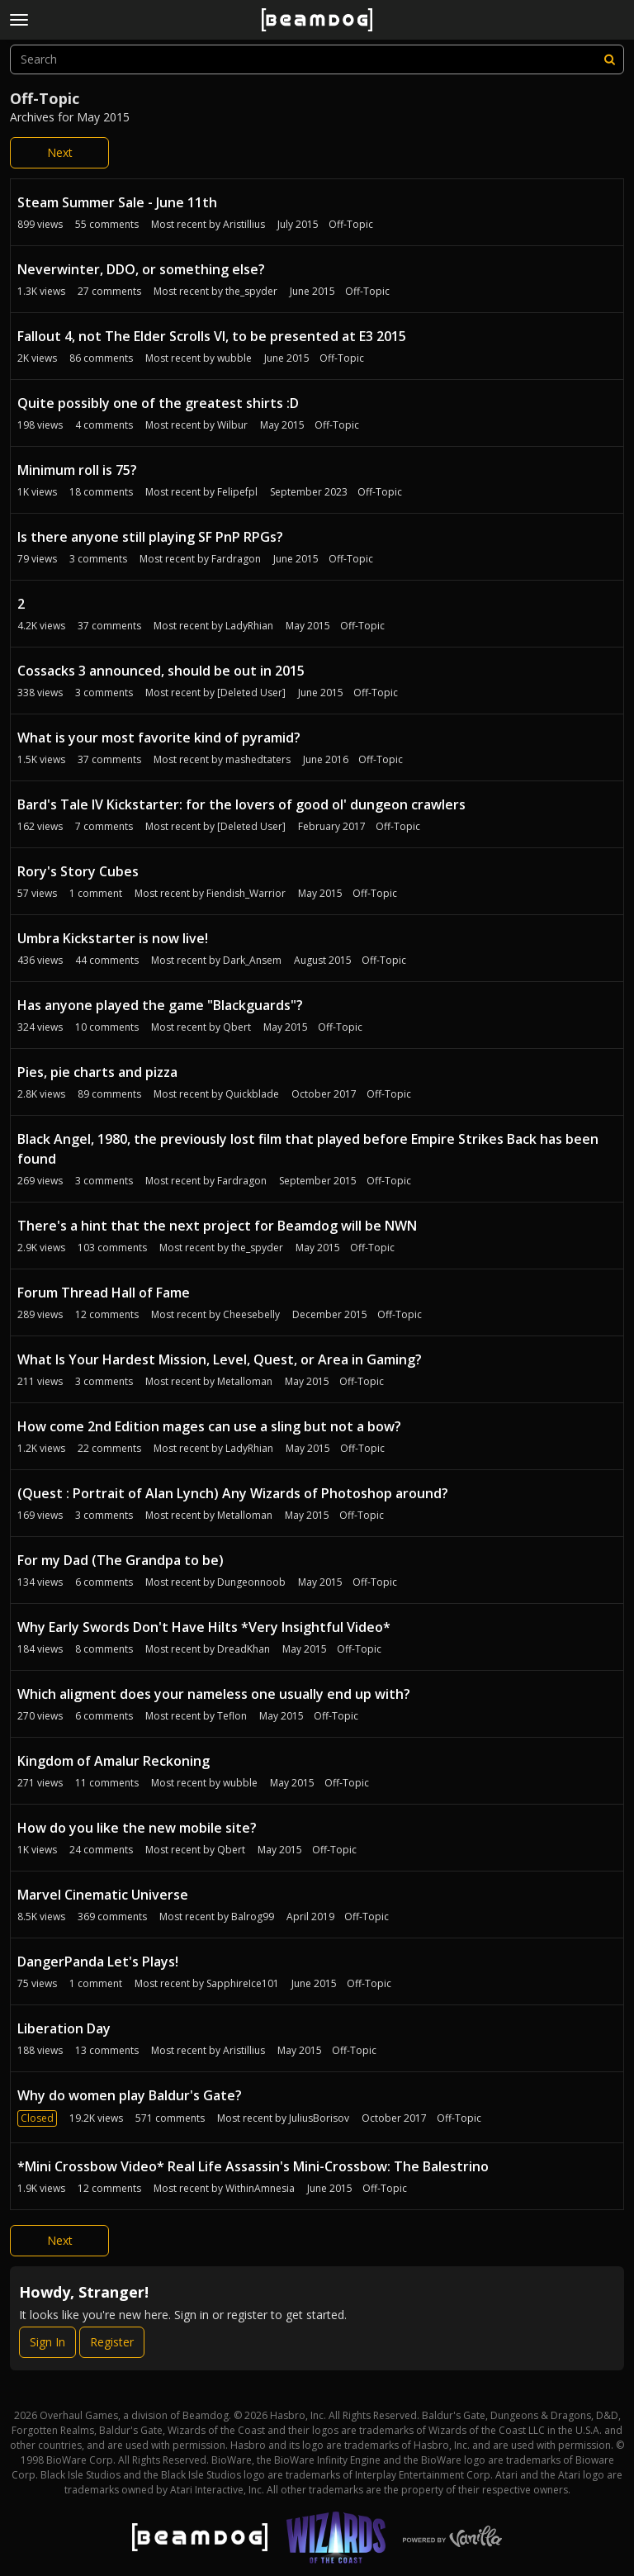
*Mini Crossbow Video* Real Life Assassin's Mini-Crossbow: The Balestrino (253, 2166)
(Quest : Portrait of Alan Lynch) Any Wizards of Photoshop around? (232, 1493)
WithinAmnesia (260, 2188)
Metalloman (244, 1381)
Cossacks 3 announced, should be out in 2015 (161, 671)
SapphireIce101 (242, 1983)
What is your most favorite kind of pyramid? (158, 737)
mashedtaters (258, 759)
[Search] (609, 59)
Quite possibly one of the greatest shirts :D (158, 403)
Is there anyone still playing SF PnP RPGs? (150, 537)
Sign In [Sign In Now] (47, 2342)
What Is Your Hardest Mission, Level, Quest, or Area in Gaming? (219, 1359)
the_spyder (251, 291)
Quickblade (252, 1094)
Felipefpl (237, 492)
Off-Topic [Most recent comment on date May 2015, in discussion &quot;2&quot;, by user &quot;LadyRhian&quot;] (362, 626)
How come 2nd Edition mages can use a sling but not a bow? (209, 1426)
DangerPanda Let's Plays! (97, 1961)
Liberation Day (64, 2028)
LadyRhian (249, 626)
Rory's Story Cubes (78, 871)
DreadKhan (243, 1649)
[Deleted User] (251, 693)
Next (60, 152)
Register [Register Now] (112, 2342)
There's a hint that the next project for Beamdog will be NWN (217, 1226)
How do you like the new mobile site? (137, 1828)
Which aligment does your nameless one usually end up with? (213, 1694)
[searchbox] (317, 59)
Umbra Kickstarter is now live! (112, 938)
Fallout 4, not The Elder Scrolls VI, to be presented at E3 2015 (211, 336)
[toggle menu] (19, 20)
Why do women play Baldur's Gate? (129, 2095)
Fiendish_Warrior (246, 893)
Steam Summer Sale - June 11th (117, 202)
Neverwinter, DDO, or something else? (141, 269)
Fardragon (236, 559)
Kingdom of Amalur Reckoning (113, 1761)
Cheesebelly (251, 1314)
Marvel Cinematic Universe (102, 1895)
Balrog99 (252, 1916)
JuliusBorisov (319, 2118)
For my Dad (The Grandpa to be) (120, 1560)
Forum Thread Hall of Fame (103, 1292)
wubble (234, 358)
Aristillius (244, 224)
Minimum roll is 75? (77, 470)
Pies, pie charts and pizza (97, 1072)
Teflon (232, 1716)
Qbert (237, 1027)
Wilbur (232, 425)
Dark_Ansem (252, 960)
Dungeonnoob (251, 1582)
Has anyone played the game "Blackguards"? (160, 1005)
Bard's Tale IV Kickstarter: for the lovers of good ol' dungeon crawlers (241, 804)
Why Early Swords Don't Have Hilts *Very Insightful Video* (203, 1627)
